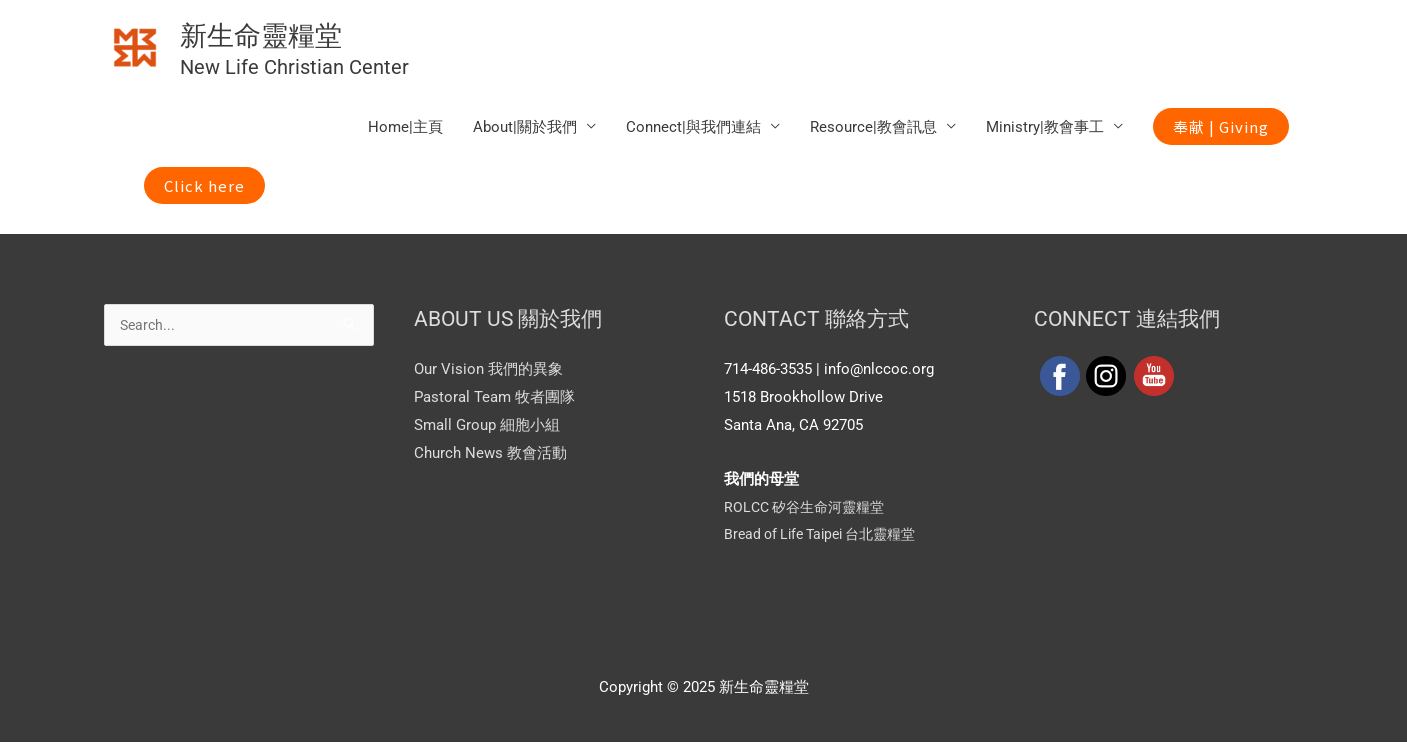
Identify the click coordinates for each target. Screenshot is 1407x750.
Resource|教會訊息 (873, 134)
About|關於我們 (525, 134)
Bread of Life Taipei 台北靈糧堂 (828, 542)
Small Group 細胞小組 (487, 433)
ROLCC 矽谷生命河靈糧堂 (809, 515)
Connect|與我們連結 (693, 134)
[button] (1221, 134)
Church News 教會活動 (490, 460)
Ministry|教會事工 (1045, 134)
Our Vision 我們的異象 (488, 377)
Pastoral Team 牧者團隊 (494, 405)
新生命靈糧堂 (314, 36)
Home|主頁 (405, 134)
